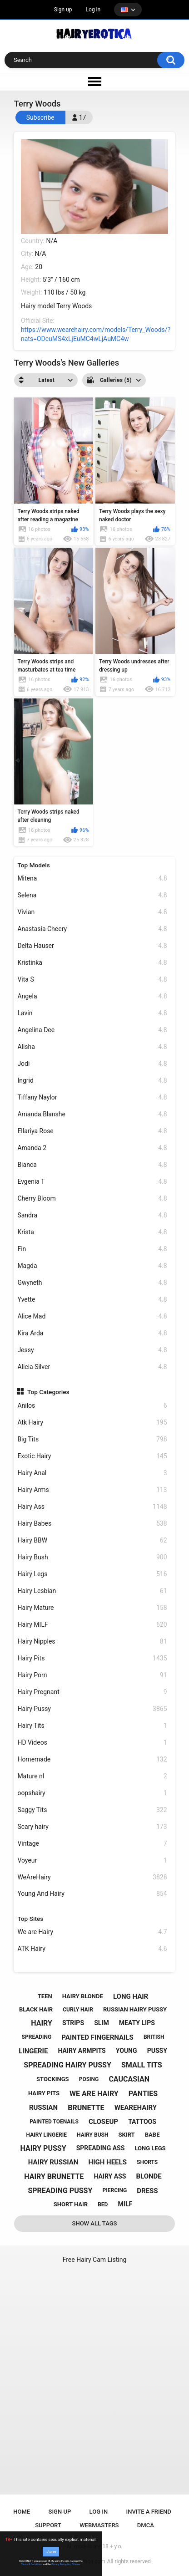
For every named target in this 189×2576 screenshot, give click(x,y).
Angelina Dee (92, 1030)
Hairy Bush (92, 1557)
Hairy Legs (92, 1574)
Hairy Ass (92, 1507)
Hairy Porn (92, 1675)
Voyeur (92, 1860)
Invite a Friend (148, 2511)
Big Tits (92, 1439)
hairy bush (92, 2135)
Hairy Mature (92, 1608)
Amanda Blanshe (92, 1114)
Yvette (92, 1299)
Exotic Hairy (92, 1456)
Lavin (92, 1013)
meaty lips (137, 2022)
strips (73, 2022)
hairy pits (44, 2093)
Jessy (92, 1350)
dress (147, 2191)
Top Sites (30, 1918)
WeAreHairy (92, 1877)
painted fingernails (97, 2037)
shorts (147, 2162)
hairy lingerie (46, 2135)
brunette (86, 2107)
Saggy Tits (92, 1810)
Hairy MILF (92, 1625)
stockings (52, 2079)
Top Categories (48, 1391)
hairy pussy (43, 2148)
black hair (36, 2009)
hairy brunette (54, 2176)
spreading (37, 2037)
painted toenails (54, 2121)
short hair (71, 2204)
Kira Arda (92, 1333)
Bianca (92, 1165)
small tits (141, 2065)
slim (101, 2022)
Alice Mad (92, 1316)
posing (89, 2079)
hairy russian (53, 2162)
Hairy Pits (92, 1658)
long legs (149, 2148)
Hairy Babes (92, 1523)
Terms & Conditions (31, 2564)
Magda (92, 1266)
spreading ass (100, 2148)
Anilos (92, 1406)
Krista (92, 1232)
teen (45, 1996)
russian (43, 2107)
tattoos (142, 2121)
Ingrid (92, 1080)
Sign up (63, 9)
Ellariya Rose (92, 1131)
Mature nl (92, 1776)
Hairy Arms (92, 1490)
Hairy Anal (92, 1473)
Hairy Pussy (92, 1709)
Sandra (92, 1215)
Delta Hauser (92, 946)
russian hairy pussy (135, 2009)
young (126, 2050)
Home (21, 2511)
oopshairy (92, 1793)
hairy (41, 2023)
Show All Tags (94, 2223)
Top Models (33, 865)
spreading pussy (60, 2190)
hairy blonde (82, 1996)
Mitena (92, 878)
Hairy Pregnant (92, 1692)
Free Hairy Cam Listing (95, 2259)
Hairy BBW (92, 1540)
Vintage (92, 1844)
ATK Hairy (92, 1949)
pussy (157, 2050)
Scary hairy (92, 1827)
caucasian (129, 2079)
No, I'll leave (73, 2564)
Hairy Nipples (92, 1641)
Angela (92, 996)
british (154, 2037)
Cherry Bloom (92, 1198)
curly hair (78, 2009)
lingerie (33, 2051)
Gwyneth (92, 1283)
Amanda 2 (92, 1148)
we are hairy (94, 2093)
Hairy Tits (92, 1726)
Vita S (92, 979)
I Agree (50, 2552)
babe (152, 2134)
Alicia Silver (92, 1367)
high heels (108, 2162)
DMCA (145, 2525)
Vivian (92, 912)
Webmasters (99, 2525)
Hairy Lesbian (92, 1591)
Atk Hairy (92, 1422)
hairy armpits (82, 2050)
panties (143, 2093)
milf (125, 2204)
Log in (93, 9)
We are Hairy (92, 1932)
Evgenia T (92, 1182)
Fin (92, 1249)
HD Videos (92, 1742)
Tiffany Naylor (92, 1097)
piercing (114, 2190)
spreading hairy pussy (67, 2065)
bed (103, 2204)
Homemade (92, 1759)
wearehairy (135, 2107)
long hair (130, 1996)
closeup (103, 2122)
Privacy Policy (58, 2564)
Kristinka (92, 963)
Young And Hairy (92, 1894)
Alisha (92, 1047)
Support (48, 2525)
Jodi (92, 1064)
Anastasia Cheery (92, 929)
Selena (92, 895)
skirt (127, 2134)
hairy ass (110, 2176)
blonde (148, 2176)
